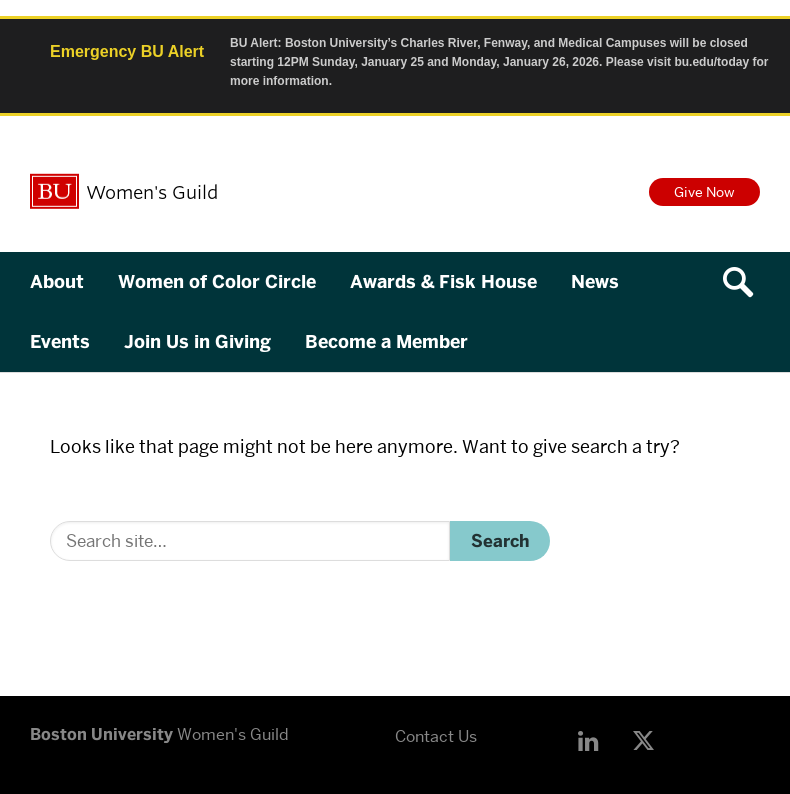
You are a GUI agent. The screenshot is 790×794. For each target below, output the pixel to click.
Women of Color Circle (217, 282)
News (595, 282)
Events (60, 342)
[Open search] (745, 282)
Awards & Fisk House (443, 282)
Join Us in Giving (197, 342)
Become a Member (386, 342)
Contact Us (436, 736)
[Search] (250, 541)
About (57, 282)
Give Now (704, 192)
